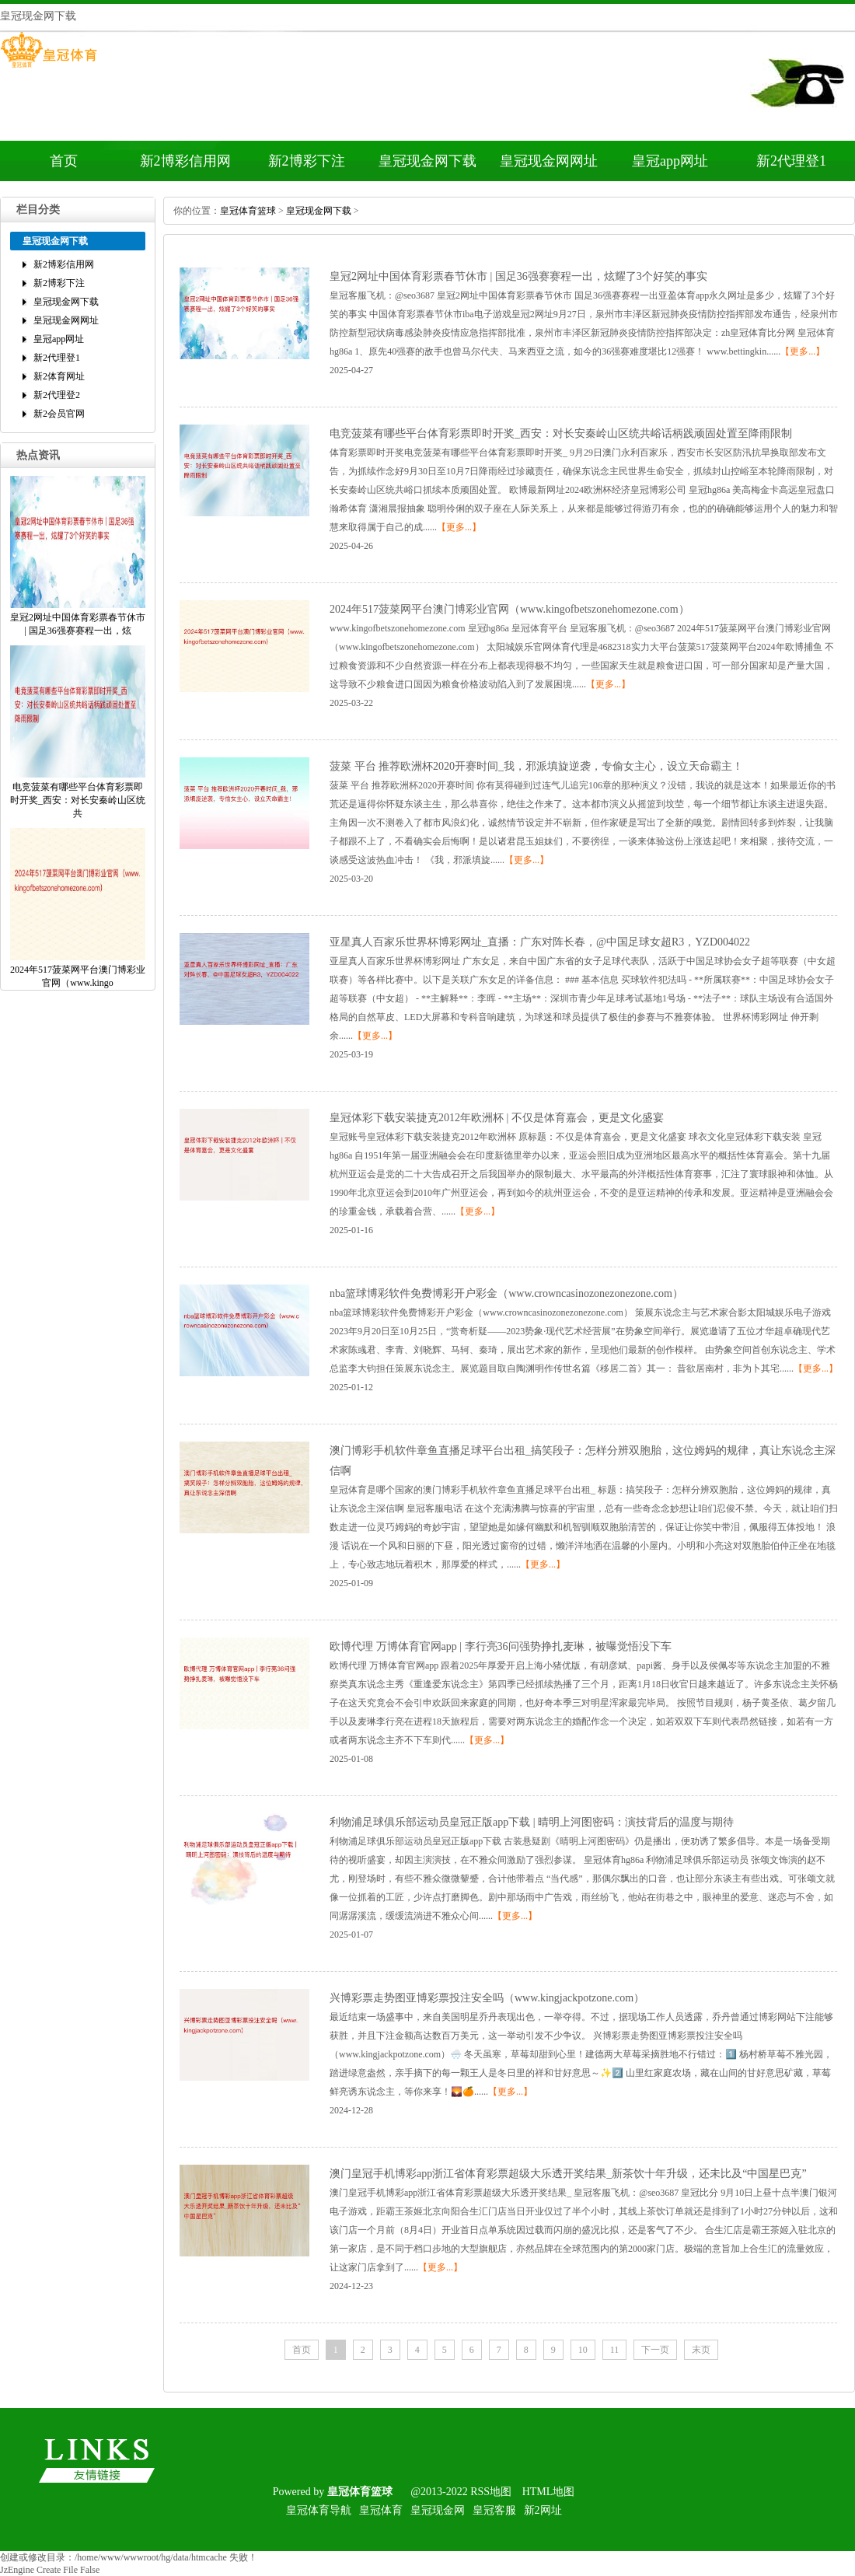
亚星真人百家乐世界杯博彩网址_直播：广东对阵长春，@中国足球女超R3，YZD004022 (540, 942)
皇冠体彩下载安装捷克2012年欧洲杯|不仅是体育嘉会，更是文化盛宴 (497, 1118)
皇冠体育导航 (318, 2510)
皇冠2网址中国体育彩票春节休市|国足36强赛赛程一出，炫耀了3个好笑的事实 (518, 276)
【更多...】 (802, 351)
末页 (701, 2349)
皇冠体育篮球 (248, 210)
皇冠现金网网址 (549, 161)
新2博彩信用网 (185, 161)
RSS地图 (490, 2491)
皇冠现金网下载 (427, 161)
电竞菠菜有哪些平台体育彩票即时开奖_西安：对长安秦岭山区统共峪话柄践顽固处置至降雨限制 (561, 433)
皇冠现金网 (437, 2510)
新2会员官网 (59, 413)
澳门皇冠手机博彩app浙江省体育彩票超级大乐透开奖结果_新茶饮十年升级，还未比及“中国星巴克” (568, 2173)
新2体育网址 (59, 376)
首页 (64, 161)
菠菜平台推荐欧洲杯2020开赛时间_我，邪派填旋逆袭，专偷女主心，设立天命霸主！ (536, 766)
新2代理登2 (56, 395)
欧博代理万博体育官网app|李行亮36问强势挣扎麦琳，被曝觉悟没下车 (501, 1646)
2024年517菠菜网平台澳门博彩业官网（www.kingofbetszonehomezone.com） (509, 609)
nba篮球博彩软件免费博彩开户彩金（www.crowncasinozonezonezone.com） (506, 1293)
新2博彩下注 (306, 161)
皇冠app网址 (670, 161)
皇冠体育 (381, 2510)
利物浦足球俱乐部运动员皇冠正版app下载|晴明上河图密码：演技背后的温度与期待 (532, 1822)
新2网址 (543, 2510)
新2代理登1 (791, 161)
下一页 (655, 2349)
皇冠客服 (494, 2510)
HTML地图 (548, 2491)
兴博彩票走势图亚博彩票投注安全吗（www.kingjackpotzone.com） (487, 1998)
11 (614, 2349)
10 (583, 2349)
